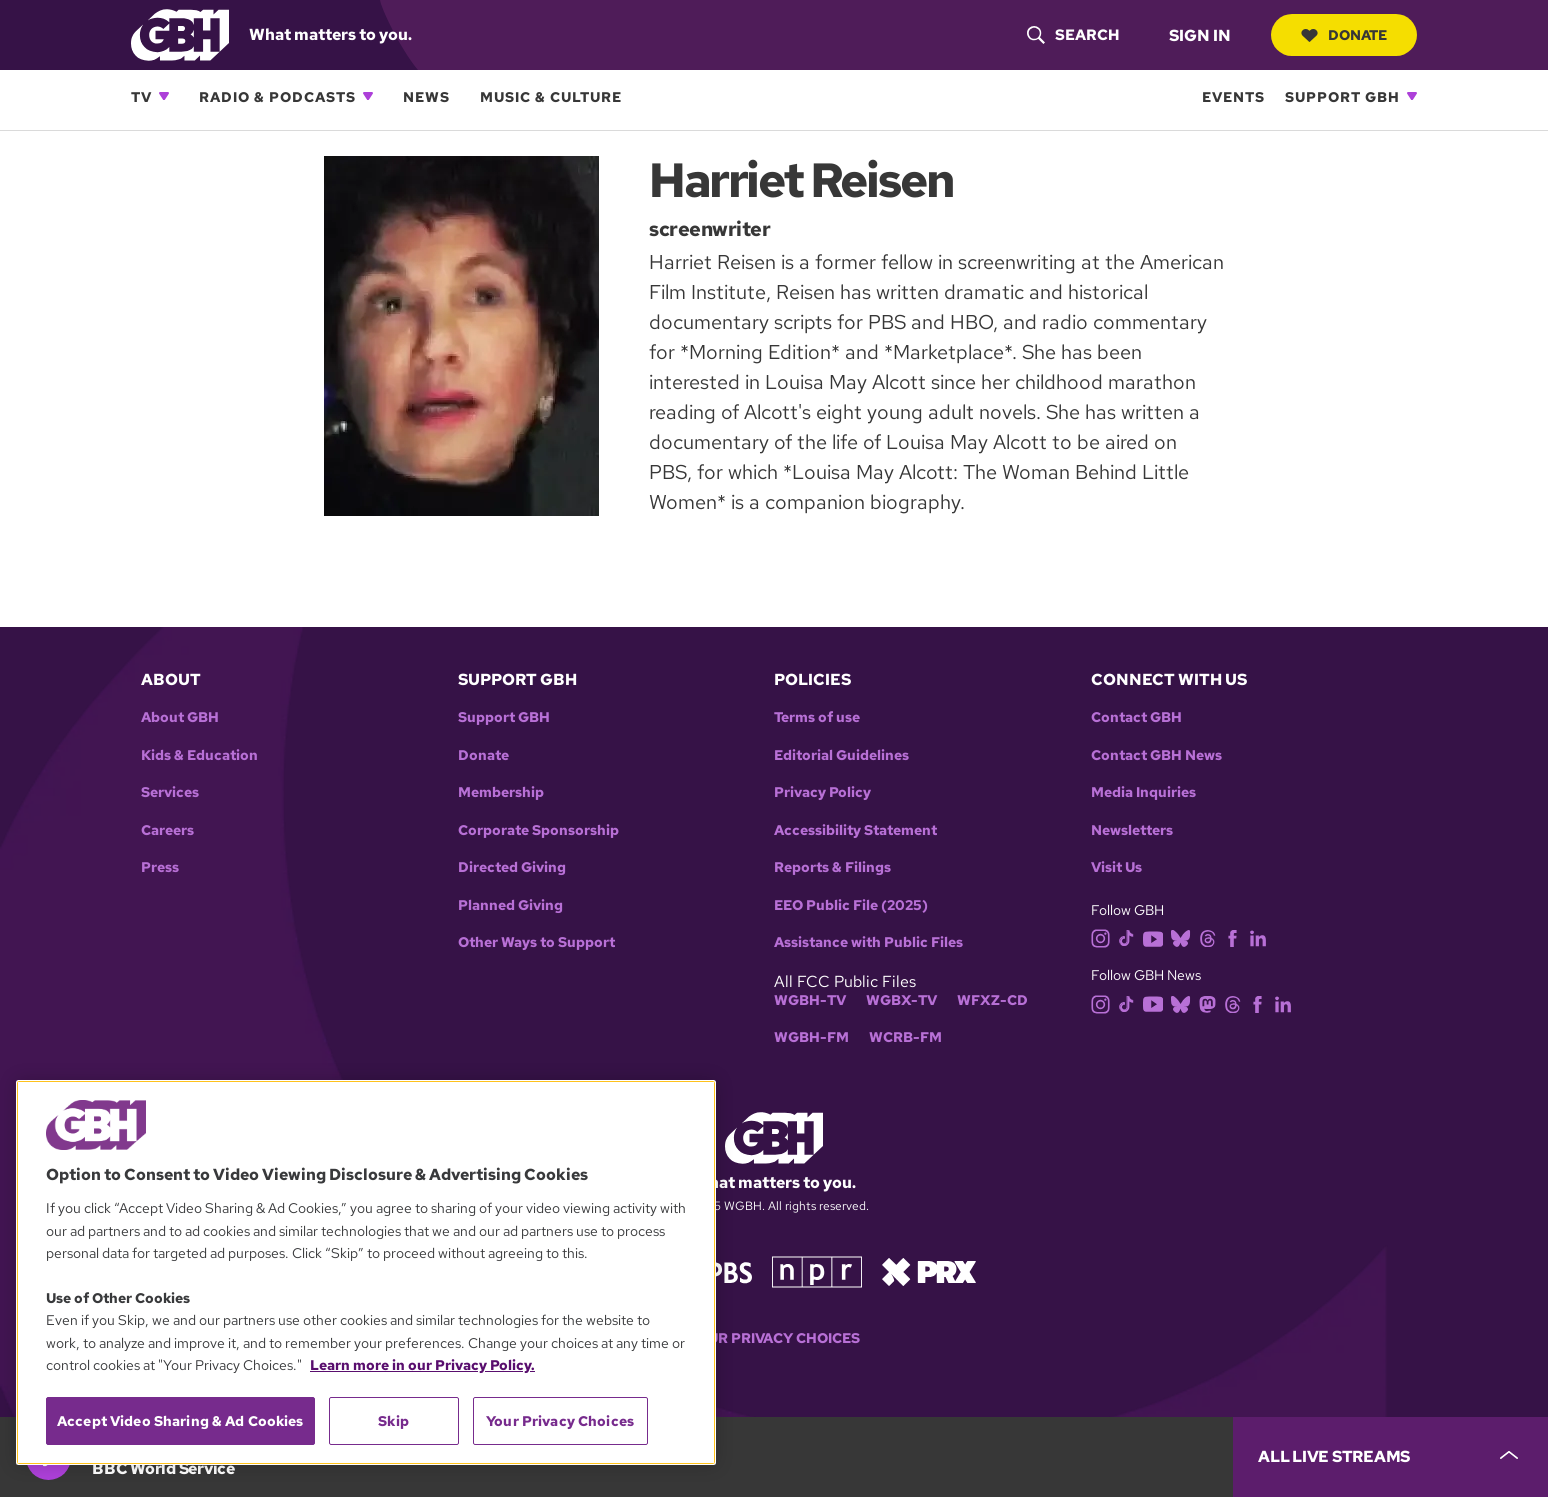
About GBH (180, 717)
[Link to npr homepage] (817, 1270)
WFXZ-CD (992, 1000)
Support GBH (1342, 96)
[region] (366, 1272)
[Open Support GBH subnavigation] (1412, 96)
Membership (501, 792)
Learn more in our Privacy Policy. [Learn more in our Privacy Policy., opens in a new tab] (422, 1365)
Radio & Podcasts (277, 96)
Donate (1344, 35)
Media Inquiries (1143, 792)
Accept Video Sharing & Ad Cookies (180, 1421)
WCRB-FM (905, 1037)
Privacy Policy (822, 792)
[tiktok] (1130, 937)
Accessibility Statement (855, 830)
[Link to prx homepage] (929, 1270)
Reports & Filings (832, 867)
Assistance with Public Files (868, 942)
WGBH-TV (810, 1000)
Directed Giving (512, 867)
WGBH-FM (811, 1037)
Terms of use (817, 717)
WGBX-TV (901, 1000)
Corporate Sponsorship (538, 830)
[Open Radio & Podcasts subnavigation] (368, 96)
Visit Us (1116, 867)
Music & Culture (551, 96)
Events (1233, 96)
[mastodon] (1211, 1002)
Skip (393, 1421)
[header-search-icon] (1073, 35)
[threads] (1211, 937)
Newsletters (1132, 830)
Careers (167, 830)
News (426, 96)
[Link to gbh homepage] (180, 33)
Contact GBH (1136, 717)
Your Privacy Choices (774, 1338)
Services (170, 792)
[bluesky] (1184, 937)
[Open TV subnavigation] (164, 96)
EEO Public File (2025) (851, 905)
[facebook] (1236, 937)
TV (141, 96)
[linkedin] (1262, 937)
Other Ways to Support (536, 942)
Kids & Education (199, 755)
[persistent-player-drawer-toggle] (1390, 1457)
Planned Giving (510, 905)
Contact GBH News (1156, 755)
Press (160, 867)
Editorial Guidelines (841, 755)
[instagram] (1105, 937)
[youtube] (1157, 937)
